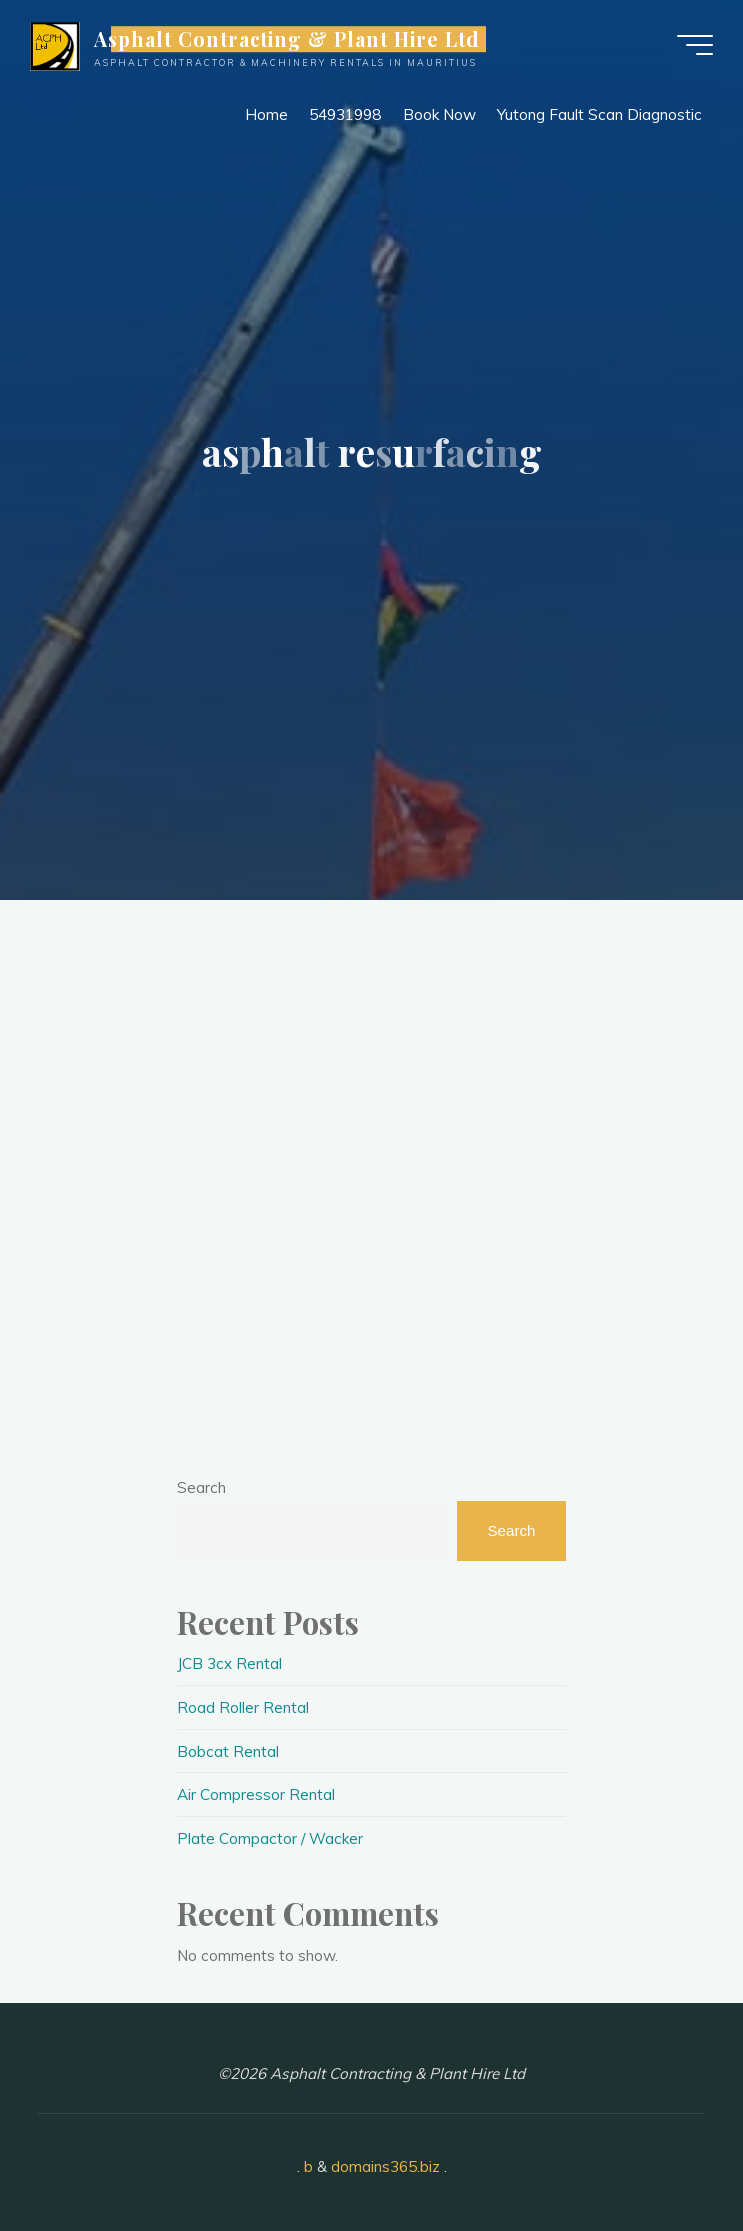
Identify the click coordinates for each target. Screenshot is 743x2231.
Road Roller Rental (243, 1707)
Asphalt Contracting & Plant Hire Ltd (287, 39)
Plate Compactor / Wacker (270, 1838)
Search (201, 1487)
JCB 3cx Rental (229, 1663)
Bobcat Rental (228, 1751)
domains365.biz (385, 2166)
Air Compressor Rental (256, 1794)
